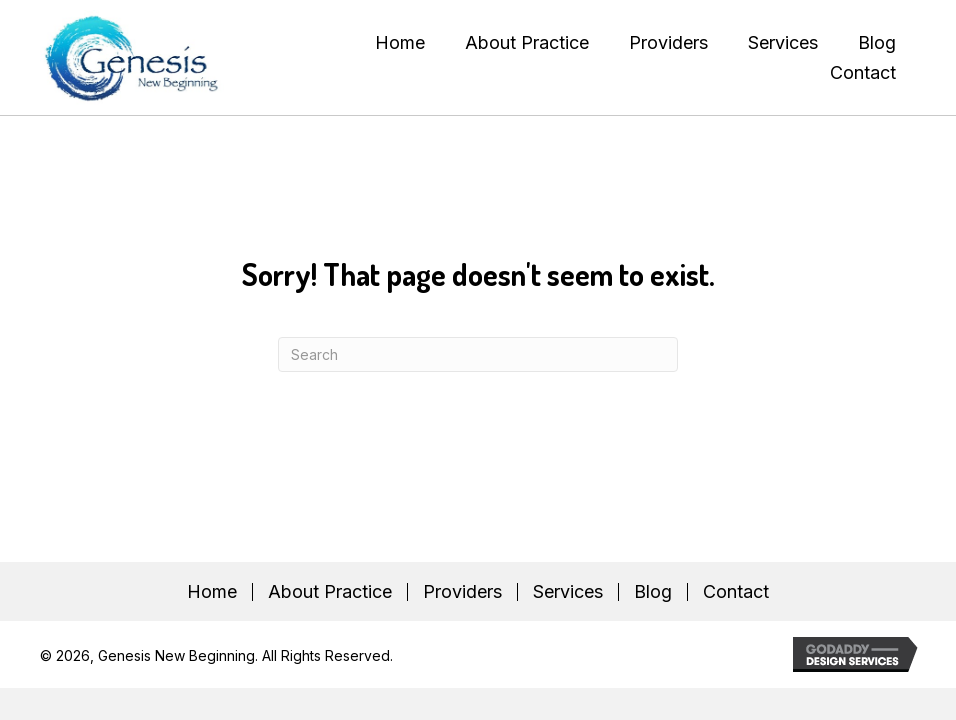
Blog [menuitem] (653, 592)
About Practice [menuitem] (330, 592)
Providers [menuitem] (462, 592)
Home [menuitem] (212, 592)
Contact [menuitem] (736, 592)
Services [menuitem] (568, 592)
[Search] (478, 354)
